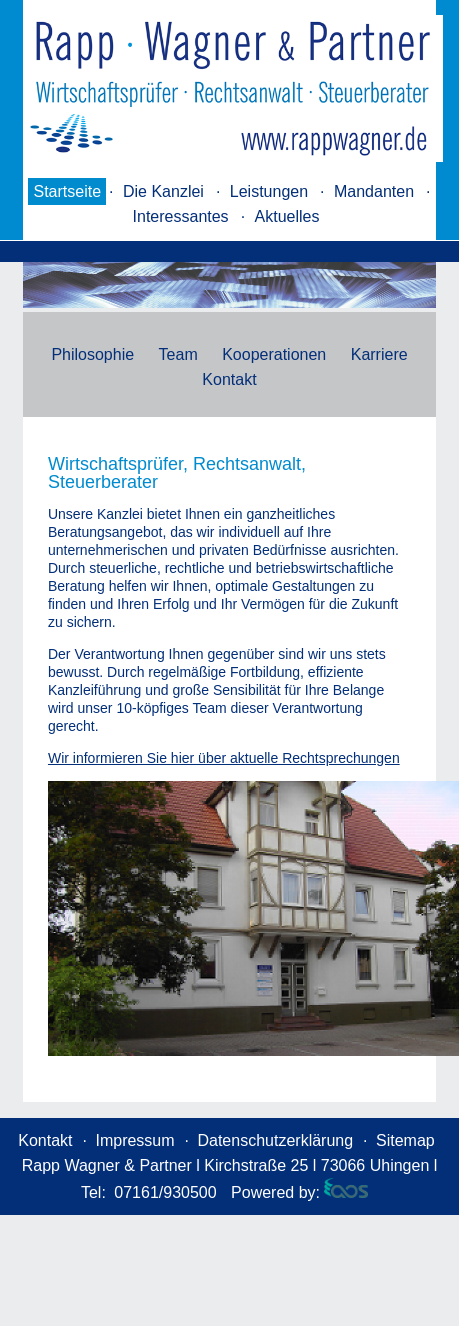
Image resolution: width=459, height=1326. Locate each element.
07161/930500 (165, 1192)
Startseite (67, 191)
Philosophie (92, 354)
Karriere (379, 354)
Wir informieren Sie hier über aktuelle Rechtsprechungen (224, 758)
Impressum (134, 1140)
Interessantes (181, 216)
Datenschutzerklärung (275, 1140)
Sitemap (405, 1140)
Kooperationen (274, 354)
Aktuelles (287, 216)
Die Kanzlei (163, 191)
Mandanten (374, 191)
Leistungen (269, 191)
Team (178, 354)
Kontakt (229, 379)
